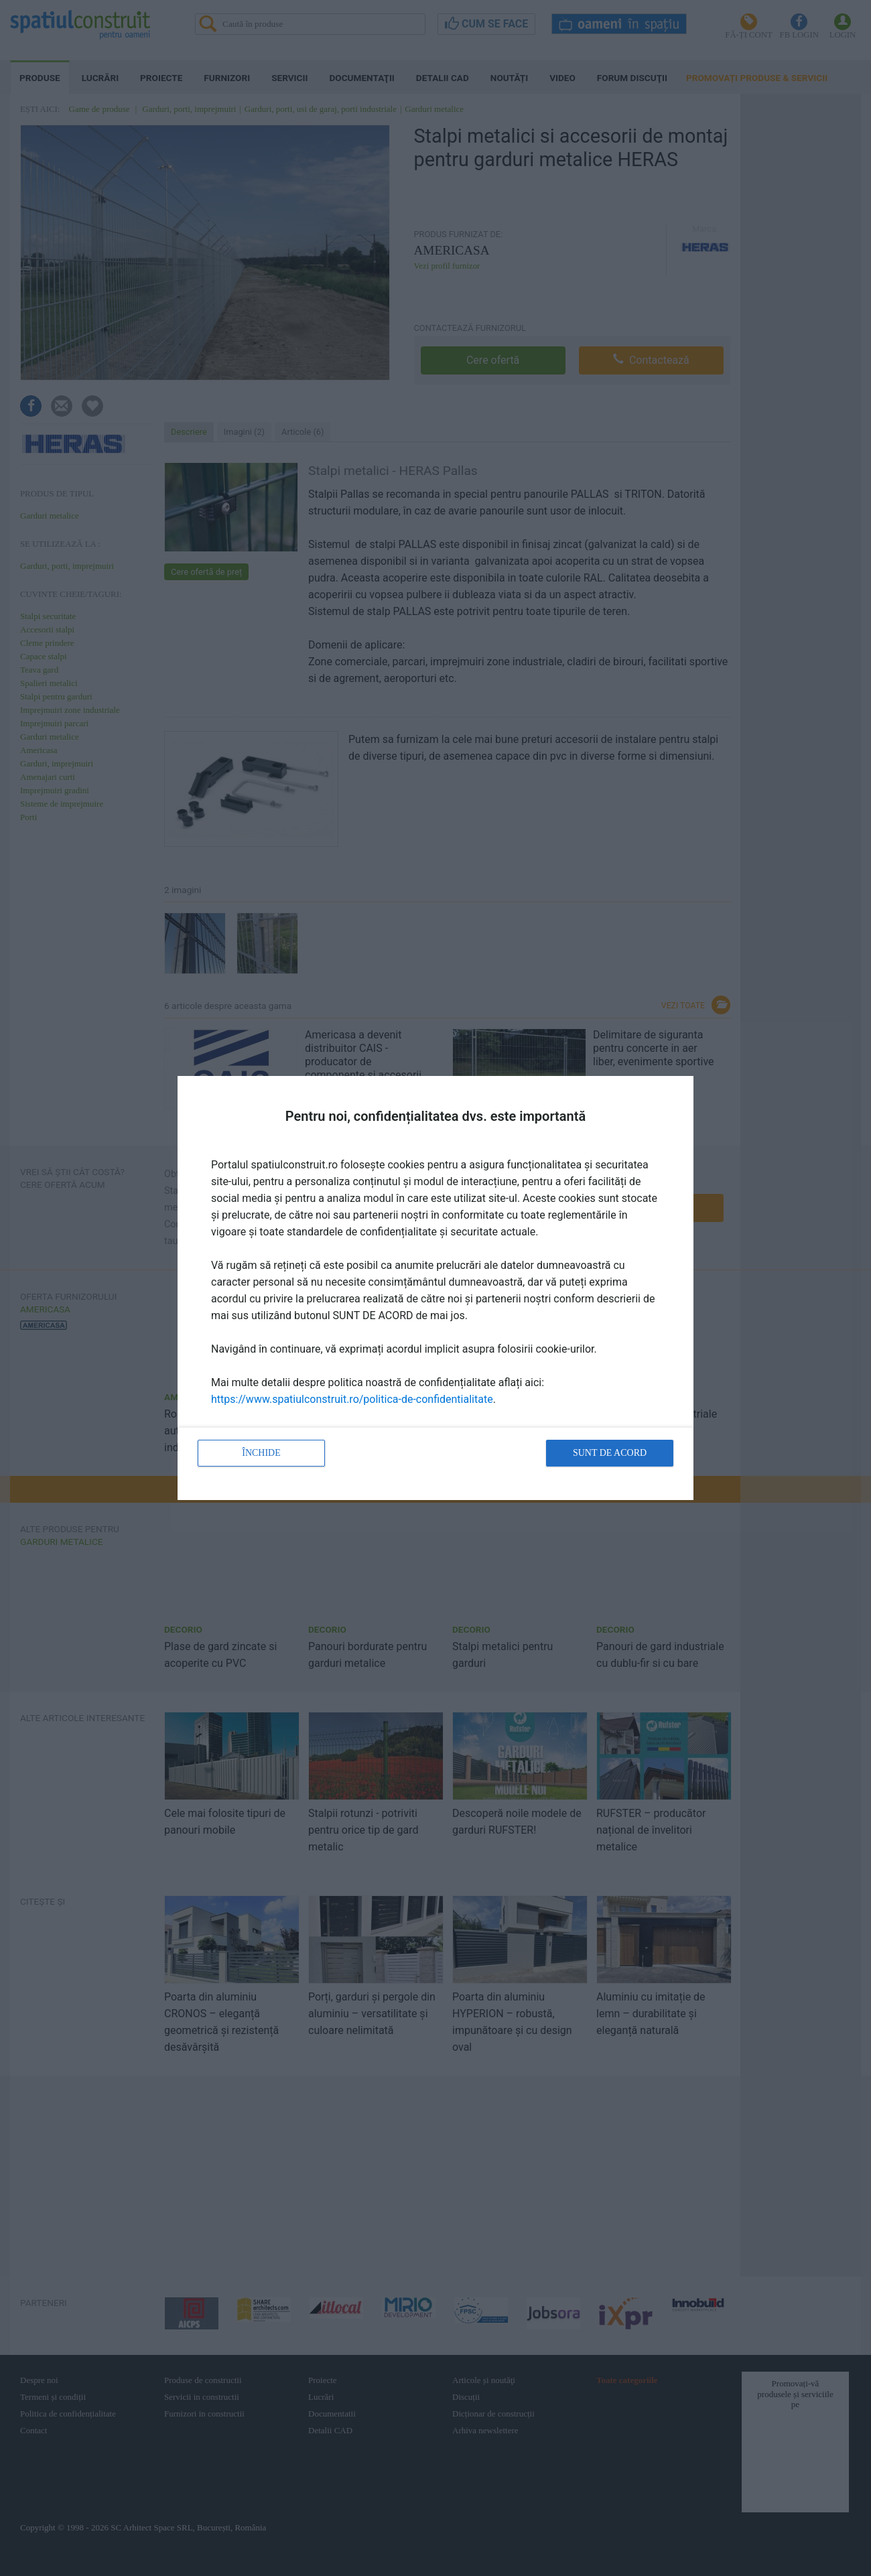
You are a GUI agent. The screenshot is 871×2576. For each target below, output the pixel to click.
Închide (261, 1453)
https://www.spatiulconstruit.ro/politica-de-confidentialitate (352, 1399)
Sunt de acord (610, 1453)
